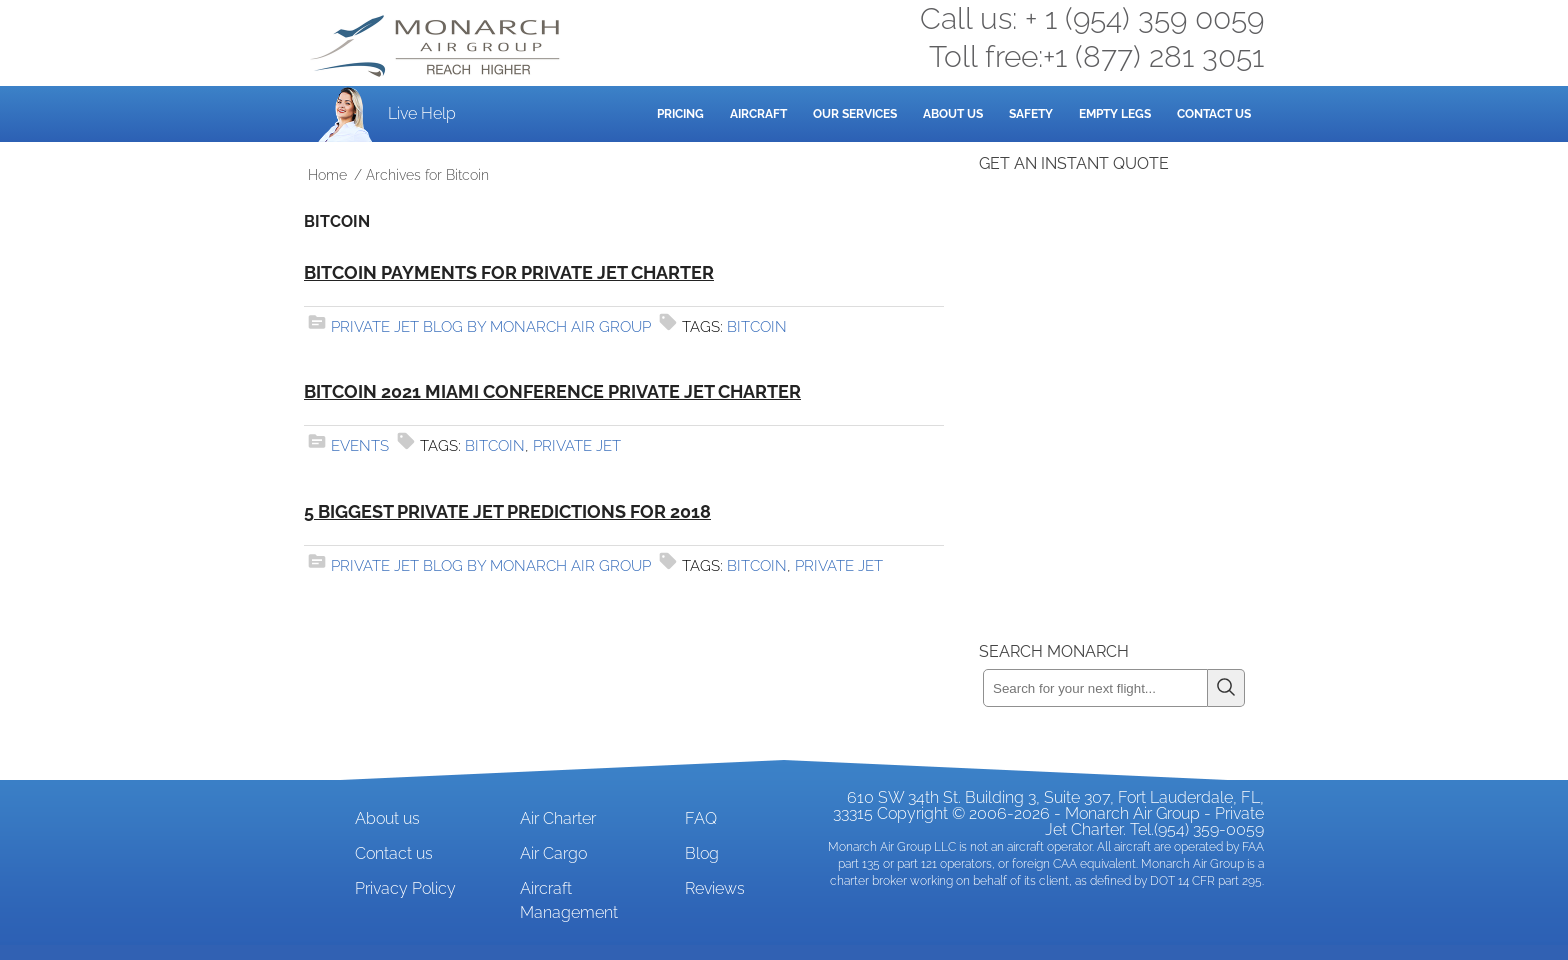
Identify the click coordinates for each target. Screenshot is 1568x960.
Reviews (715, 888)
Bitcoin (757, 327)
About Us (953, 114)
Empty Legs (1115, 114)
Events (360, 446)
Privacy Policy (405, 888)
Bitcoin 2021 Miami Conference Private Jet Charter (552, 391)
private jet (577, 446)
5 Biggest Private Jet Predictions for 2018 (507, 511)
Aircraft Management (569, 900)
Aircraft (758, 114)
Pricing (680, 114)
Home (327, 175)
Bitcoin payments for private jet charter (509, 272)
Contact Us (1214, 114)
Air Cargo (553, 853)
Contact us (394, 853)
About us (387, 818)
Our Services (855, 114)
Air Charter (558, 818)
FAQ (701, 818)
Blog (702, 853)
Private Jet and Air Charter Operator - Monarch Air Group (437, 46)
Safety (1031, 114)
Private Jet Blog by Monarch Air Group (491, 327)
